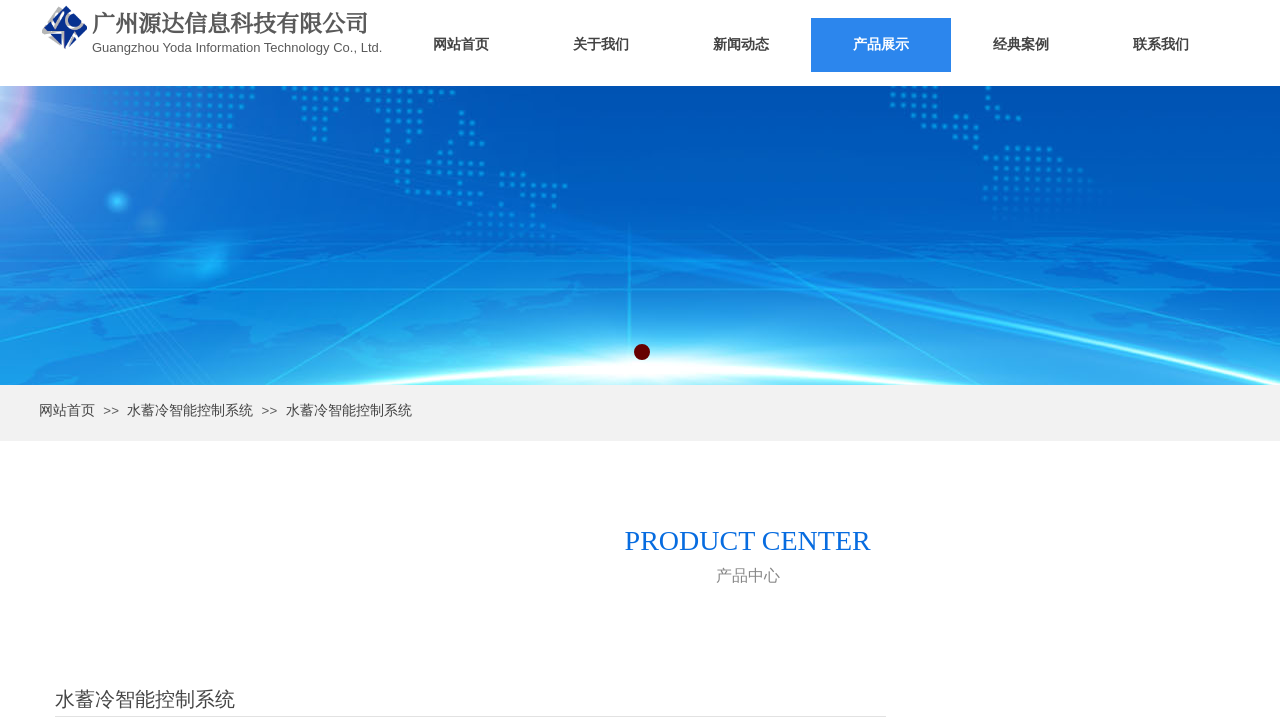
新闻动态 (741, 44)
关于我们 (601, 44)
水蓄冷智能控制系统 (190, 410)
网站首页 (461, 44)
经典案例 (1021, 44)
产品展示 (881, 44)
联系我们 (1161, 44)
